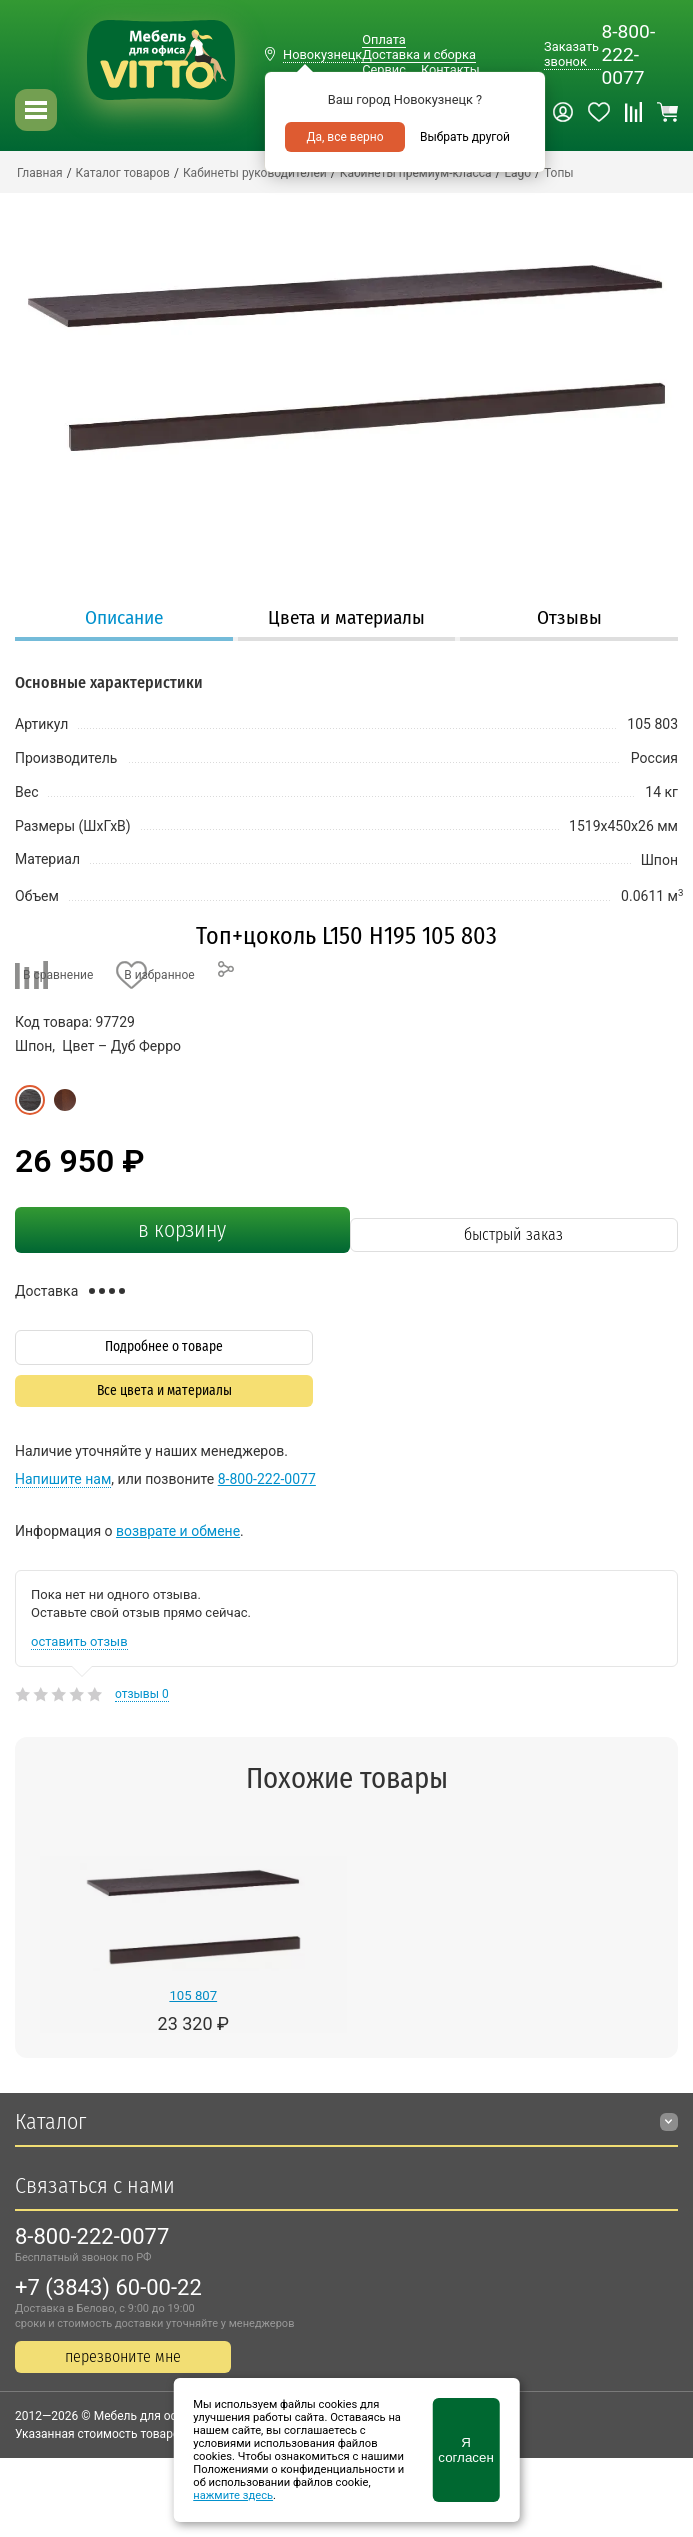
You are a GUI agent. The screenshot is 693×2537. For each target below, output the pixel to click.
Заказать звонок (571, 54)
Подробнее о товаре (164, 1346)
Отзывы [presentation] (569, 617)
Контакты (450, 69)
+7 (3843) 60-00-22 (108, 2287)
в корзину (182, 1230)
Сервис (384, 69)
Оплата (383, 39)
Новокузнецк (322, 54)
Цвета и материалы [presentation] (346, 617)
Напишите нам (63, 1479)
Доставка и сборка (419, 54)
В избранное (159, 975)
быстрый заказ (513, 1234)
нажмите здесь (233, 2495)
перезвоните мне (123, 2356)
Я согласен (465, 2450)
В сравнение (58, 975)
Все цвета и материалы (164, 1390)
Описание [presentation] (124, 617)
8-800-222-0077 (628, 54)
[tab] (124, 619)
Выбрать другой (465, 137)
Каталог (50, 2121)
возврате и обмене (178, 1531)
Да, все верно (344, 137)
